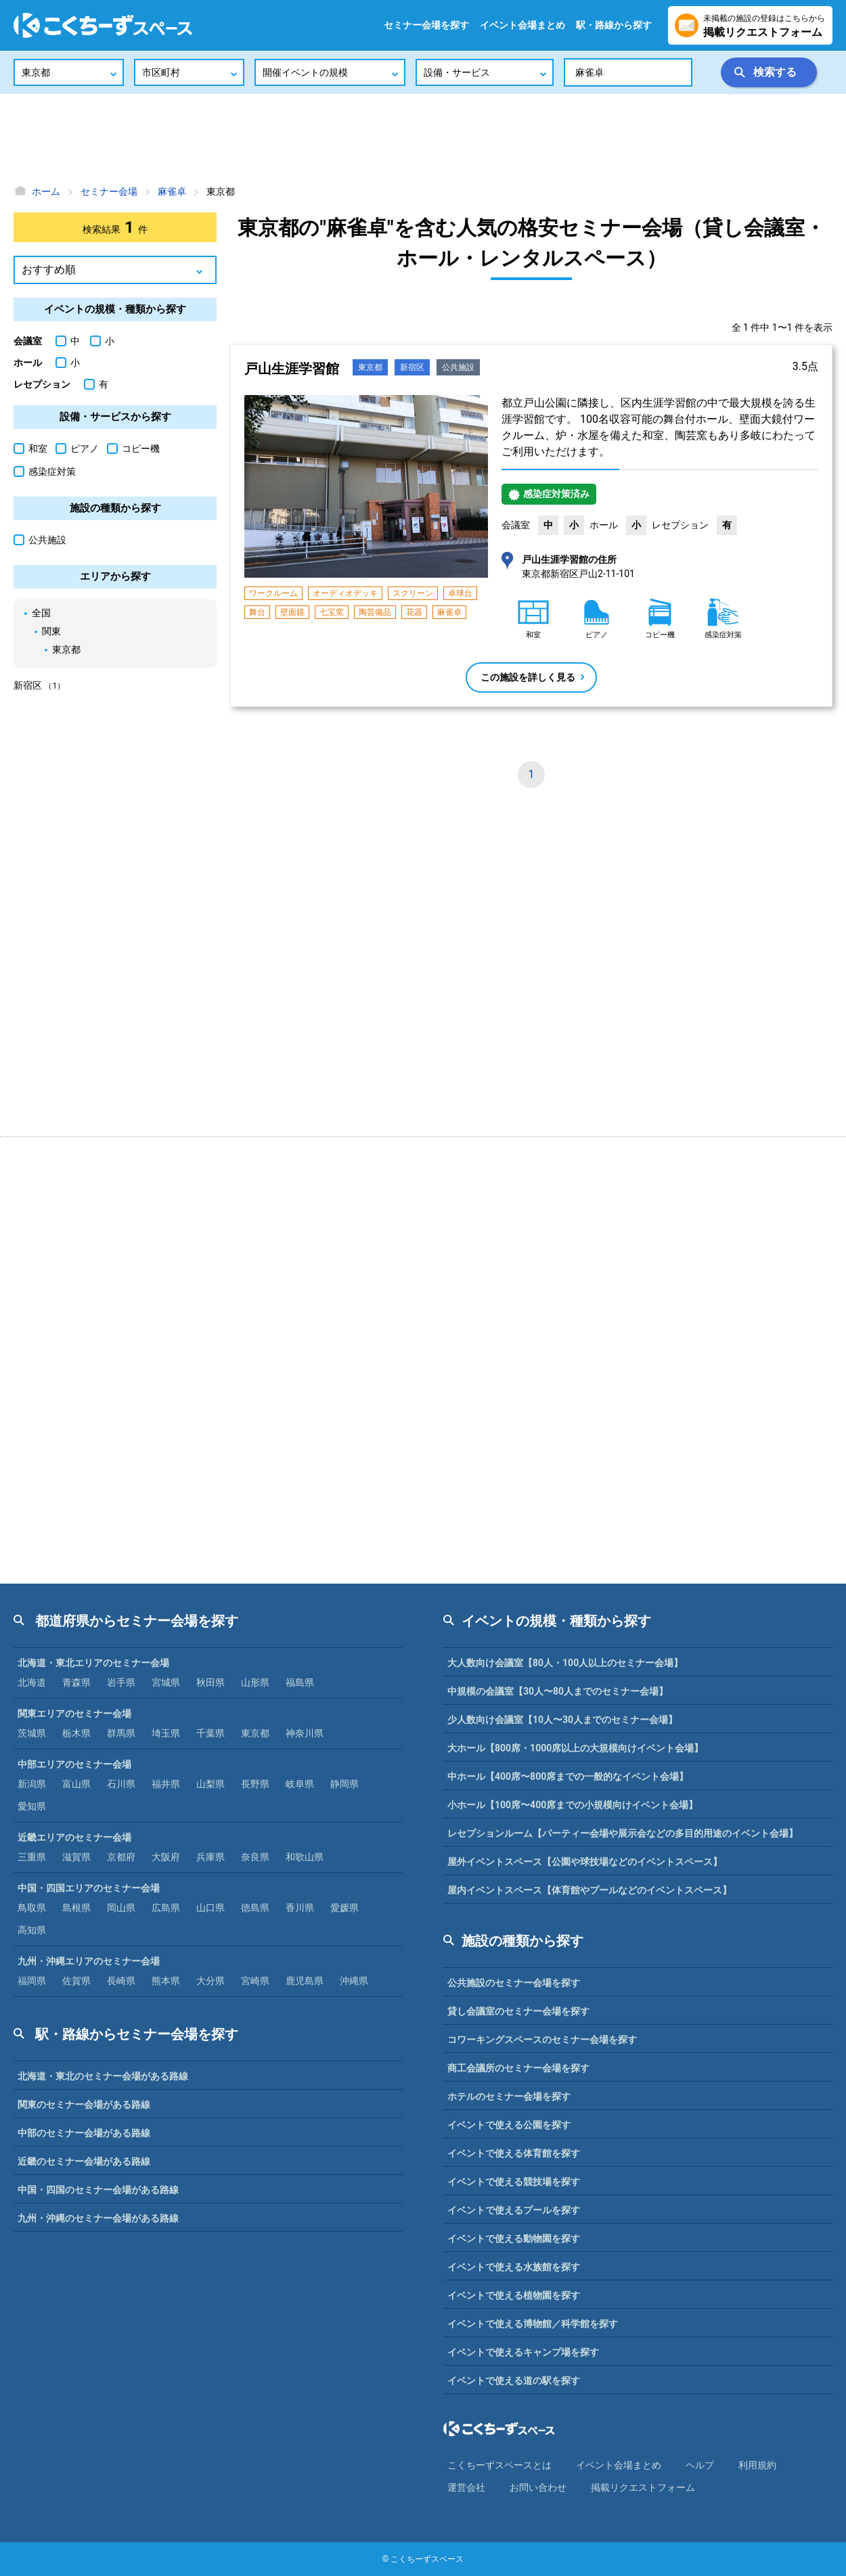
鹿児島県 (305, 1980)
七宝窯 (331, 612)
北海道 (32, 1682)
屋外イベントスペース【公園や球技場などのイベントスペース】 (584, 1861)
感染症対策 (45, 471)
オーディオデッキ (345, 593)
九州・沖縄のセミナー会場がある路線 (98, 2218)
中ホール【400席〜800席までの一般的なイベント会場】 (567, 1776)
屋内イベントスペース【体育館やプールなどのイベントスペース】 (589, 1890)
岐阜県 (300, 1783)
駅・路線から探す (614, 25)
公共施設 (458, 367)
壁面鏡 (292, 612)
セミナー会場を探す (426, 25)
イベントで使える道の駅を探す (513, 2380)
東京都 (370, 367)
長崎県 (121, 1980)
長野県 (255, 1783)
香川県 (300, 1907)
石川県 (121, 1783)
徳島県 (255, 1907)
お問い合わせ (538, 2487)
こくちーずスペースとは (499, 2465)
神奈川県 (305, 1733)
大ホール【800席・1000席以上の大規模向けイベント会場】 (575, 1748)
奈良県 (255, 1857)
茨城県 (32, 1733)
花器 (414, 612)
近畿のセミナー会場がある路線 (84, 2161)
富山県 (76, 1783)
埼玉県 (166, 1733)
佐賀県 (76, 1980)
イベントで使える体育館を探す (513, 2153)
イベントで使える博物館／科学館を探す (532, 2323)
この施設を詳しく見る (528, 677)
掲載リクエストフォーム (643, 2487)
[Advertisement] (423, 138)
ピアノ (77, 448)
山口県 (210, 1907)
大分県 (210, 1980)
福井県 (166, 1783)
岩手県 (121, 1682)
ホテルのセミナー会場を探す (509, 2096)
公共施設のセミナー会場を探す (513, 1982)
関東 (51, 631)
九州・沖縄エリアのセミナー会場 (89, 1961)
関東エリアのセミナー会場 (74, 1713)
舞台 (257, 612)
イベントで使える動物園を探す (513, 2238)
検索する (775, 72)
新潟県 (32, 1783)
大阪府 (166, 1857)
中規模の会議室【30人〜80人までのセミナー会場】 (557, 1691)
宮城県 (166, 1682)
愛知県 (32, 1806)
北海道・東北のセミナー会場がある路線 (103, 2076)
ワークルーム (273, 593)
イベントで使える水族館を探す (513, 2266)
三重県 (32, 1857)
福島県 (300, 1682)
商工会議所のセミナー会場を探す (518, 2068)
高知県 (32, 1930)
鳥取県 (32, 1907)
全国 (41, 612)
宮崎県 (255, 1980)
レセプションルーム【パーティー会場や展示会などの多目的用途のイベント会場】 (622, 1833)
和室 (30, 448)
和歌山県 (305, 1857)
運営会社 (466, 2487)
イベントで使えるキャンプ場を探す (523, 2352)
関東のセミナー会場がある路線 (84, 2104)
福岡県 (32, 1980)
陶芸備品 (375, 612)
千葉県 (210, 1733)
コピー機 (133, 448)
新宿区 (412, 367)
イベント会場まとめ (522, 25)
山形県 (255, 1682)
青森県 (76, 1682)
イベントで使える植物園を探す (513, 2295)
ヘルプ (700, 2465)
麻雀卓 (449, 612)
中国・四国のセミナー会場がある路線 (98, 2189)
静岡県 (344, 1783)
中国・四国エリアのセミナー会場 (89, 1888)
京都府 (121, 1857)
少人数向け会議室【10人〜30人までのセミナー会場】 (562, 1719)
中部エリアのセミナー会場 (74, 1764)
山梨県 (210, 1783)
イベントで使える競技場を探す (513, 2181)
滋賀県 (76, 1857)
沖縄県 (354, 1980)
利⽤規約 (757, 2465)
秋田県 (210, 1682)
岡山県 (121, 1907)
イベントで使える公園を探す (509, 2124)
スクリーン (413, 593)
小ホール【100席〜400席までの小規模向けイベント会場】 (572, 1804)
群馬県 (121, 1733)
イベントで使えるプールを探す (513, 2210)
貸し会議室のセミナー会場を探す (518, 2011)
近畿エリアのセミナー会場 (74, 1837)
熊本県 (166, 1980)
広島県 (166, 1907)
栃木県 (76, 1733)
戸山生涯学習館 (291, 369)
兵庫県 (210, 1857)
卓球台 (460, 593)
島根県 (76, 1907)
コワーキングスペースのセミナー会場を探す (542, 2039)
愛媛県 (344, 1907)
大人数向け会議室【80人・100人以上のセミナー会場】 (565, 1662)
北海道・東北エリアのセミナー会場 (93, 1662)
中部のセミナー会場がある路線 (84, 2133)
